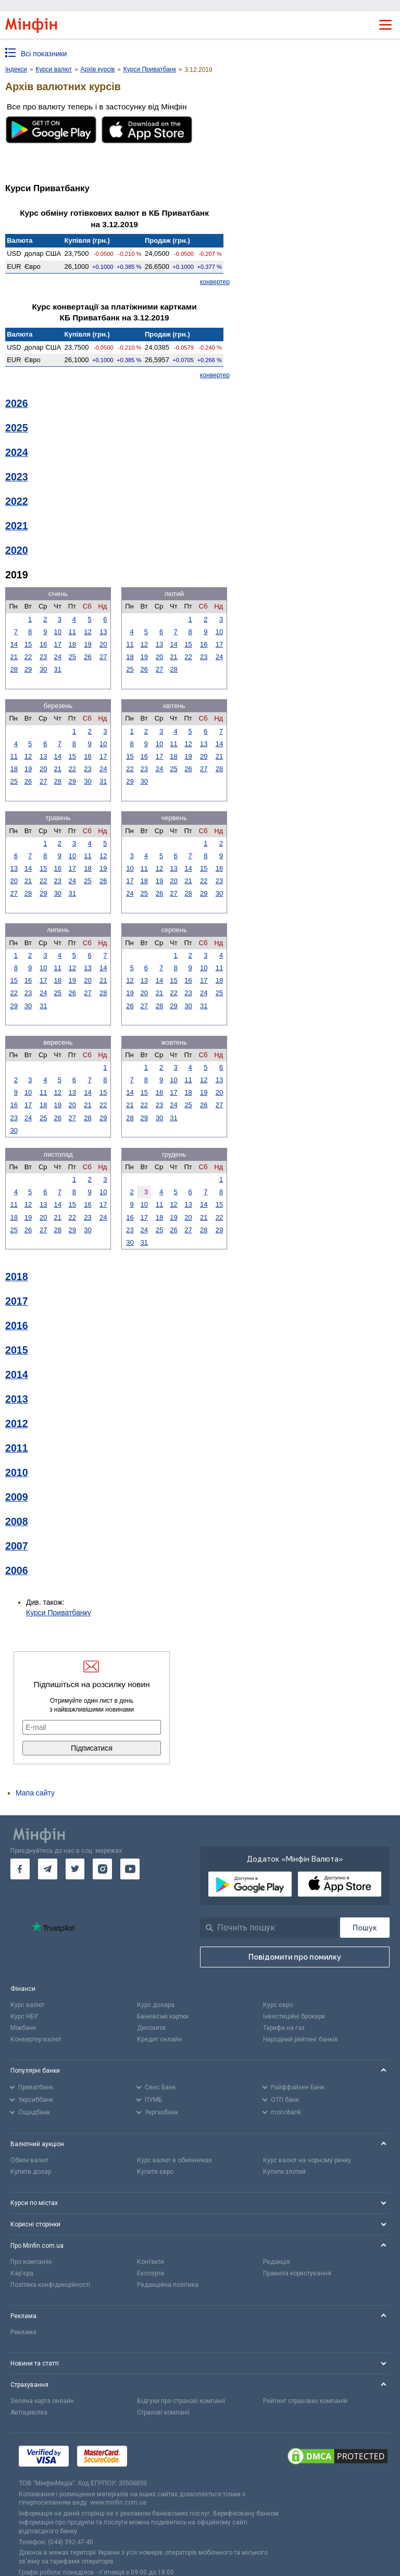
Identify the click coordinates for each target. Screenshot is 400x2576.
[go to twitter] (75, 1869)
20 (103, 644)
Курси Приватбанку (58, 1612)
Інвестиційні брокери (294, 2016)
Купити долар (30, 2171)
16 (43, 644)
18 (72, 644)
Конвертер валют (35, 2039)
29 (28, 669)
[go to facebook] (20, 1869)
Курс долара (155, 2005)
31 (57, 669)
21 (13, 657)
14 (13, 644)
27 (103, 657)
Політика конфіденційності (50, 2284)
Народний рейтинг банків (300, 2039)
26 (87, 657)
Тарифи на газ (284, 2028)
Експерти (150, 2273)
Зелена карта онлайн (42, 2401)
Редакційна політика (167, 2284)
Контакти (150, 2261)
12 (87, 632)
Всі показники (44, 53)
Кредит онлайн (159, 2039)
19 (87, 644)
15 (28, 644)
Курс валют (27, 2005)
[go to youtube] (130, 1869)
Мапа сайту (35, 1793)
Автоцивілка (28, 2412)
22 (28, 657)
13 (103, 632)
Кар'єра (21, 2273)
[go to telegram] (47, 1869)
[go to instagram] (102, 1869)
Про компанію (31, 2261)
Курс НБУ (24, 2016)
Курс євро (278, 2005)
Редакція (276, 2261)
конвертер (215, 282)
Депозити (151, 2028)
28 (13, 669)
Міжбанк (23, 2028)
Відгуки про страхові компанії (181, 2401)
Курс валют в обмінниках (174, 2160)
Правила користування (297, 2273)
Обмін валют (29, 2160)
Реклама (23, 2332)
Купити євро (155, 2171)
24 (57, 657)
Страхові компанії (163, 2412)
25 (72, 657)
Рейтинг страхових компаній (305, 2401)
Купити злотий (284, 2171)
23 (43, 657)
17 (57, 644)
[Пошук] (365, 1927)
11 (72, 632)
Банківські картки (163, 2016)
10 (57, 632)
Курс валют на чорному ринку (307, 2160)
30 (43, 669)
